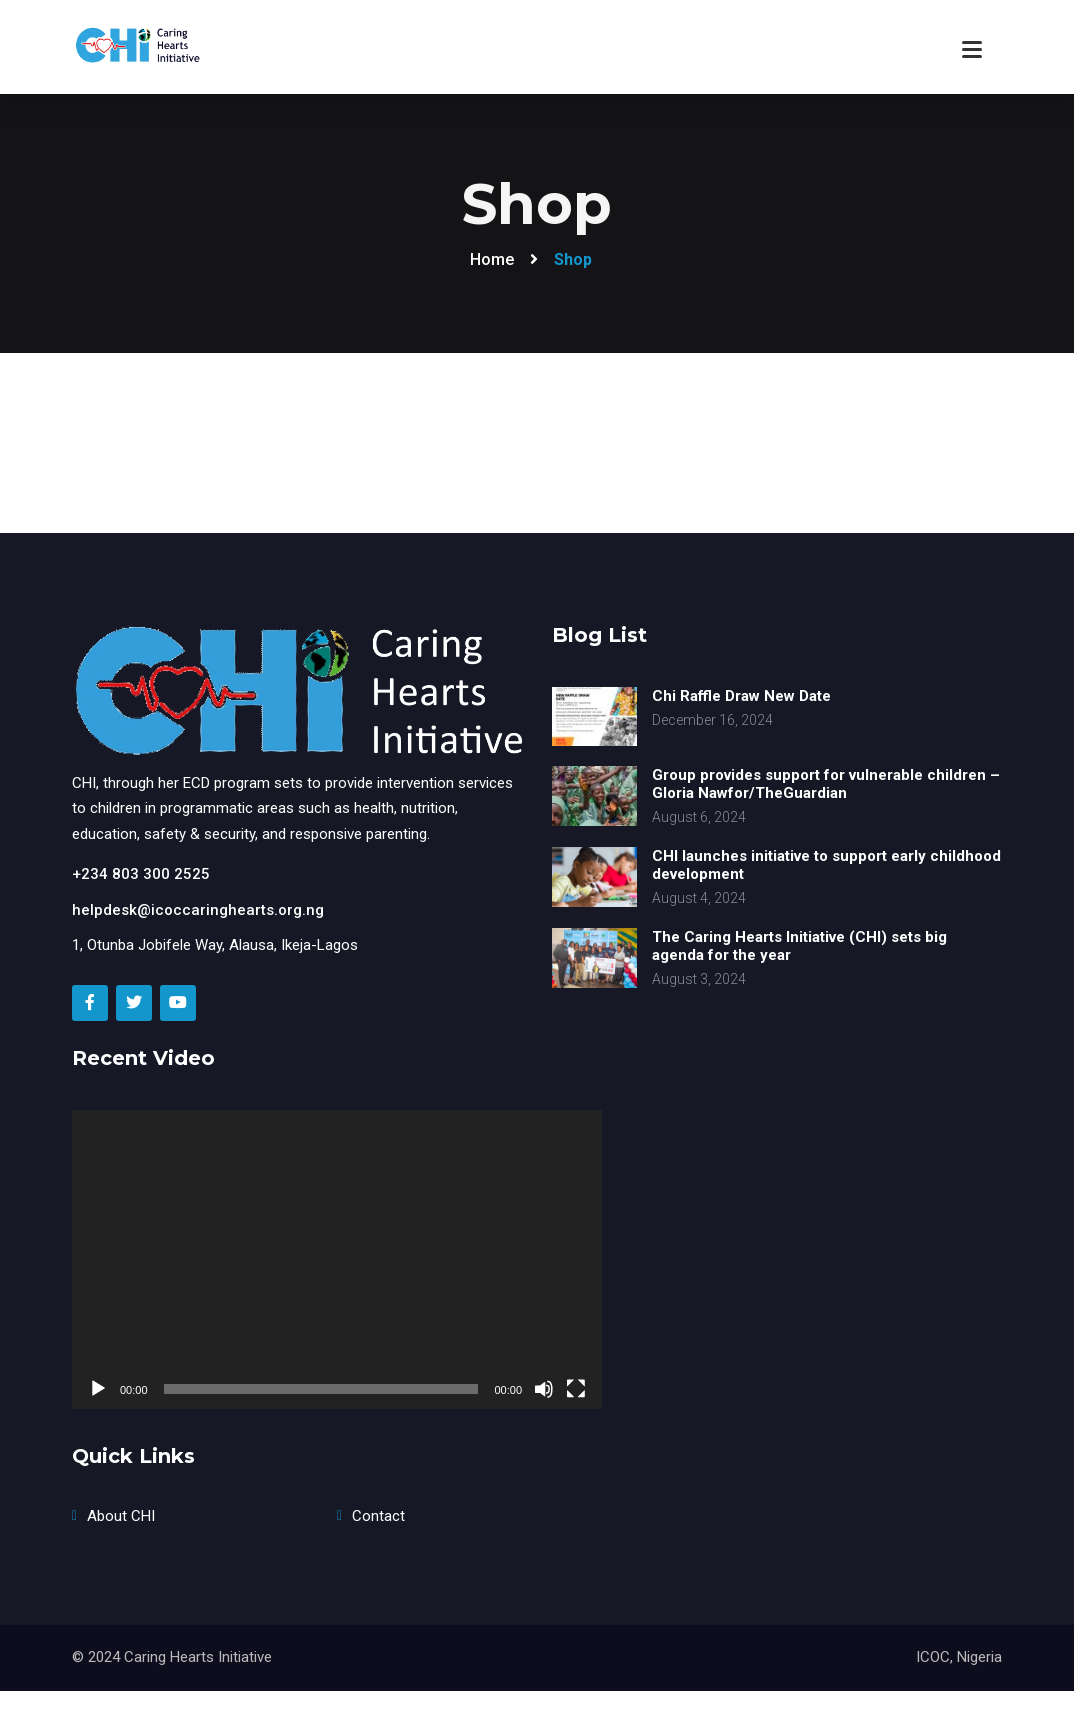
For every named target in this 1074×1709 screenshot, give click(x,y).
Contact (378, 1516)
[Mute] (544, 1389)
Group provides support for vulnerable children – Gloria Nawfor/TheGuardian (826, 784)
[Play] (98, 1389)
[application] (337, 1259)
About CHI (121, 1516)
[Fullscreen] (576, 1389)
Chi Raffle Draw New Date (741, 696)
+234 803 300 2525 (141, 874)
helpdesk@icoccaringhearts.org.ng (198, 910)
